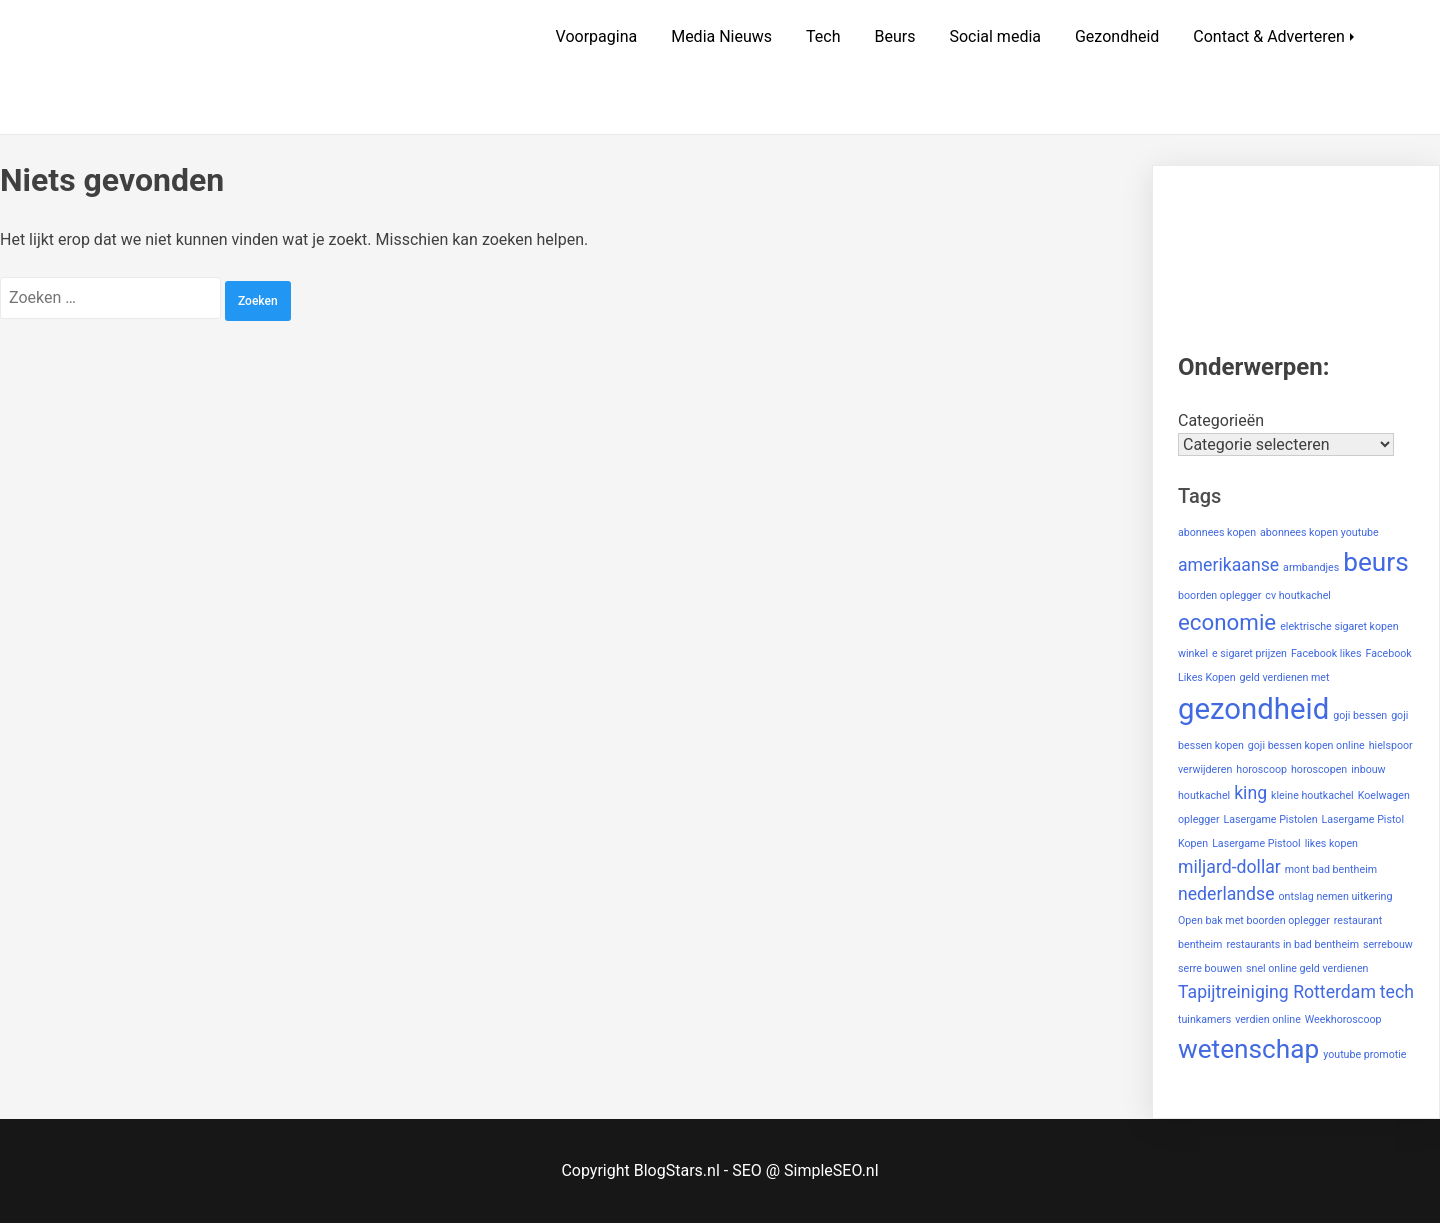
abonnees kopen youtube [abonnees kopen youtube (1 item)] (1319, 532)
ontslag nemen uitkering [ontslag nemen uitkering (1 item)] (1335, 896)
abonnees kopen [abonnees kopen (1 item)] (1217, 532)
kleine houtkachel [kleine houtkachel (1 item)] (1312, 795)
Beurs (894, 36)
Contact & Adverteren (1269, 36)
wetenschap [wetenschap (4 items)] (1248, 1049)
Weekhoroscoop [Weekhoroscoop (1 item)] (1343, 1019)
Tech (823, 36)
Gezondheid (1117, 36)
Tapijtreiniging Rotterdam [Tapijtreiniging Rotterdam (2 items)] (1277, 992)
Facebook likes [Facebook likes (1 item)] (1326, 653)
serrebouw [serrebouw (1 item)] (1388, 944)
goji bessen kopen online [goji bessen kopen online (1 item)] (1306, 745)
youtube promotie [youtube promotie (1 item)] (1364, 1054)
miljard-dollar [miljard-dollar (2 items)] (1229, 867)
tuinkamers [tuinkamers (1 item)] (1204, 1019)
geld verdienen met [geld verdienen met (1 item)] (1285, 677)
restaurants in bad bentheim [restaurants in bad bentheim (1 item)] (1292, 944)
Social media (995, 36)
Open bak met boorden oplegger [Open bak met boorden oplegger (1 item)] (1254, 920)
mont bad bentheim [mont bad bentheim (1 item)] (1331, 869)
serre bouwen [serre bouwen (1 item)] (1210, 968)
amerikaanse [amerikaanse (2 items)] (1228, 565)
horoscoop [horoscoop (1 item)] (1261, 769)
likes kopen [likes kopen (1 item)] (1331, 843)
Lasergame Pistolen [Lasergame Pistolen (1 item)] (1271, 819)
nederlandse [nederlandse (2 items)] (1226, 894)
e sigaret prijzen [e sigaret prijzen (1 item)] (1249, 653)
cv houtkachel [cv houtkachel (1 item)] (1298, 595)
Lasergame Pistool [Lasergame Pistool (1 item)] (1256, 843)
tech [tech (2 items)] (1397, 992)
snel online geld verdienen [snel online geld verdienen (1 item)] (1307, 968)
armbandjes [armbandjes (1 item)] (1311, 567)
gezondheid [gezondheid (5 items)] (1253, 709)
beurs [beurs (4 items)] (1376, 562)
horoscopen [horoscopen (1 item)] (1319, 769)
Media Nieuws (721, 36)
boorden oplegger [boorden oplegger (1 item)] (1219, 595)
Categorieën (1221, 420)
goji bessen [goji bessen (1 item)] (1360, 715)
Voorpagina (597, 36)
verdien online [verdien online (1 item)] (1268, 1019)
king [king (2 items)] (1250, 793)
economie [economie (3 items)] (1227, 622)
